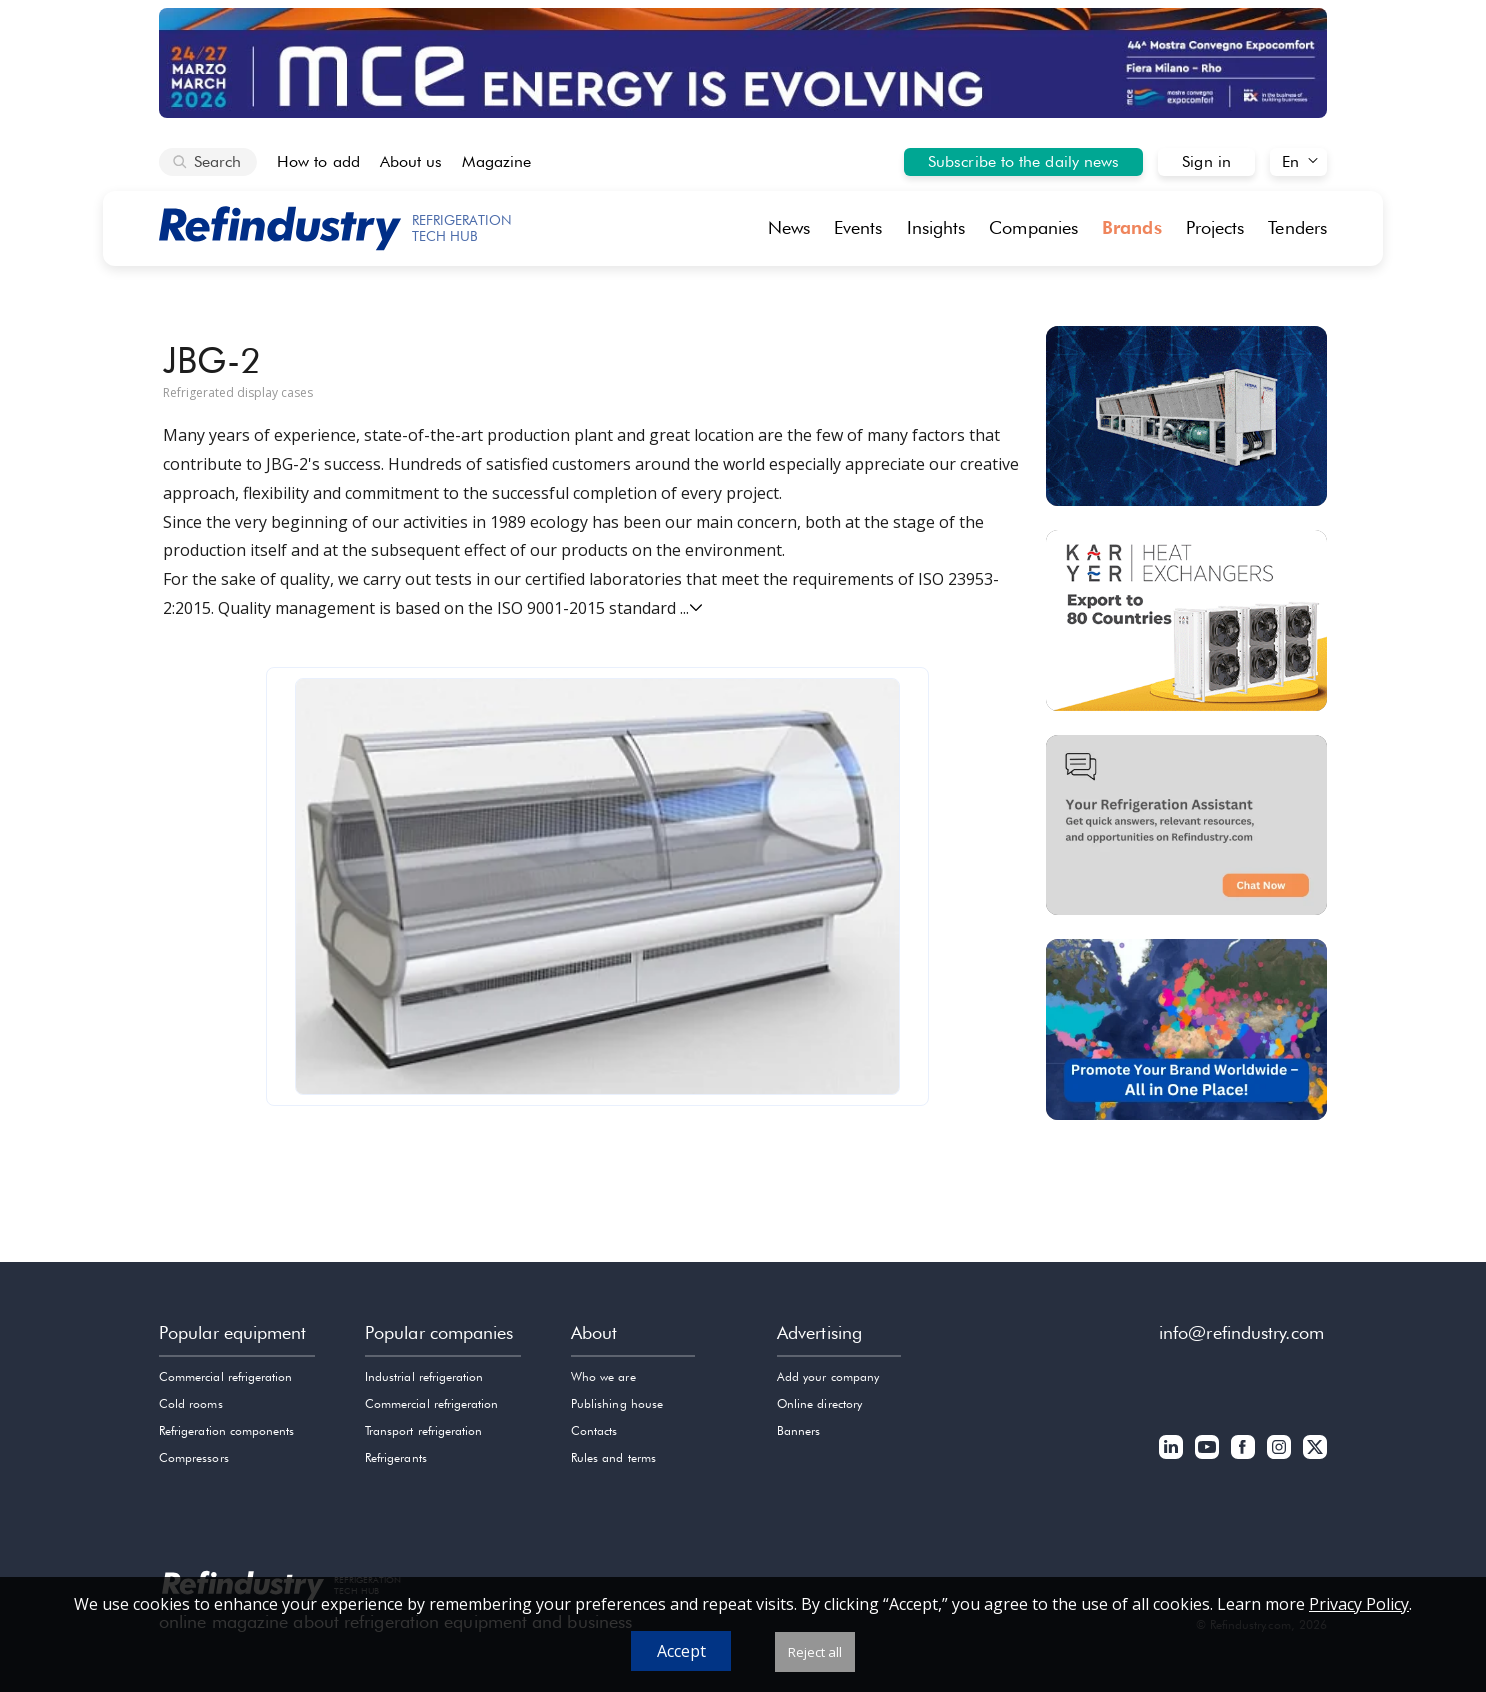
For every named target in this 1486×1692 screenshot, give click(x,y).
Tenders (1297, 227)
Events (858, 227)
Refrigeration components (226, 1430)
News (789, 227)
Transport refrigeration (423, 1430)
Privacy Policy (1359, 1604)
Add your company (828, 1376)
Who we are (603, 1376)
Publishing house (617, 1403)
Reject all (815, 1652)
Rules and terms (613, 1457)
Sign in (1206, 161)
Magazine (496, 161)
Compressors (194, 1457)
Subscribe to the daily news (1023, 161)
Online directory (819, 1403)
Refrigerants (396, 1457)
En (1290, 161)
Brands (1132, 227)
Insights (936, 227)
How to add (318, 161)
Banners (798, 1430)
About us (411, 161)
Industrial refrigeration (424, 1376)
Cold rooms (191, 1403)
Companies (1033, 227)
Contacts (594, 1430)
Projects (1215, 227)
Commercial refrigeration (225, 1376)
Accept (681, 1651)
